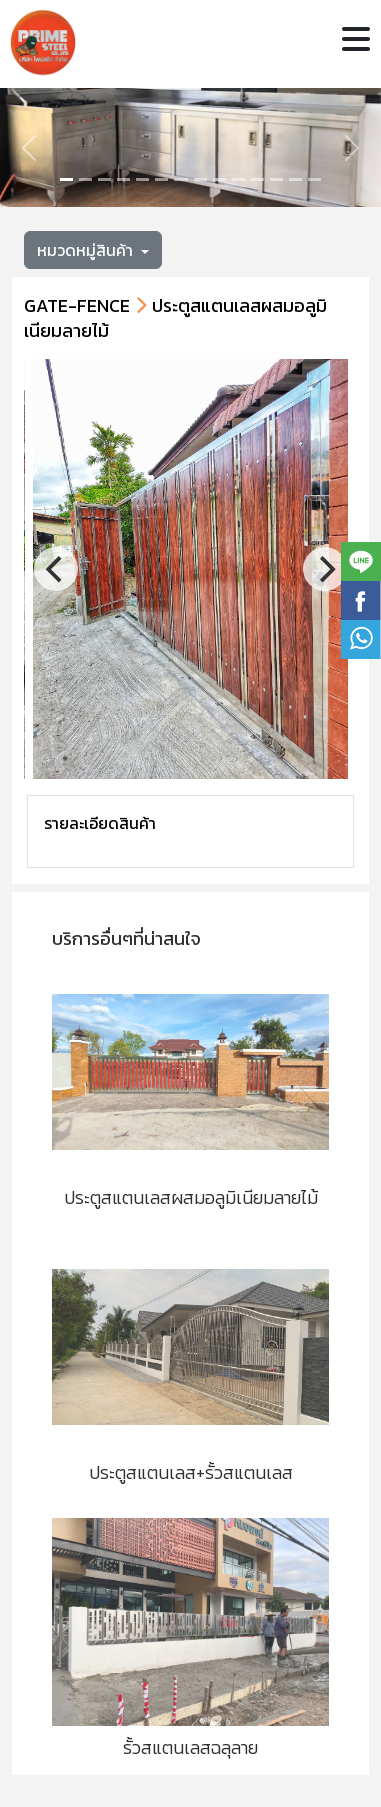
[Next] (325, 569)
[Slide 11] (276, 179)
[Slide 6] (180, 179)
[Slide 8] (219, 179)
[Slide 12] (295, 179)
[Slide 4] (142, 179)
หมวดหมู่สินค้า (87, 250)
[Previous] (56, 569)
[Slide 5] (161, 179)
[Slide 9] (238, 179)
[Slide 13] (314, 179)
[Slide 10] (257, 179)
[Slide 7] (200, 179)
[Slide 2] (104, 179)
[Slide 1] (85, 179)
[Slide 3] (123, 179)
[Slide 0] (66, 179)
